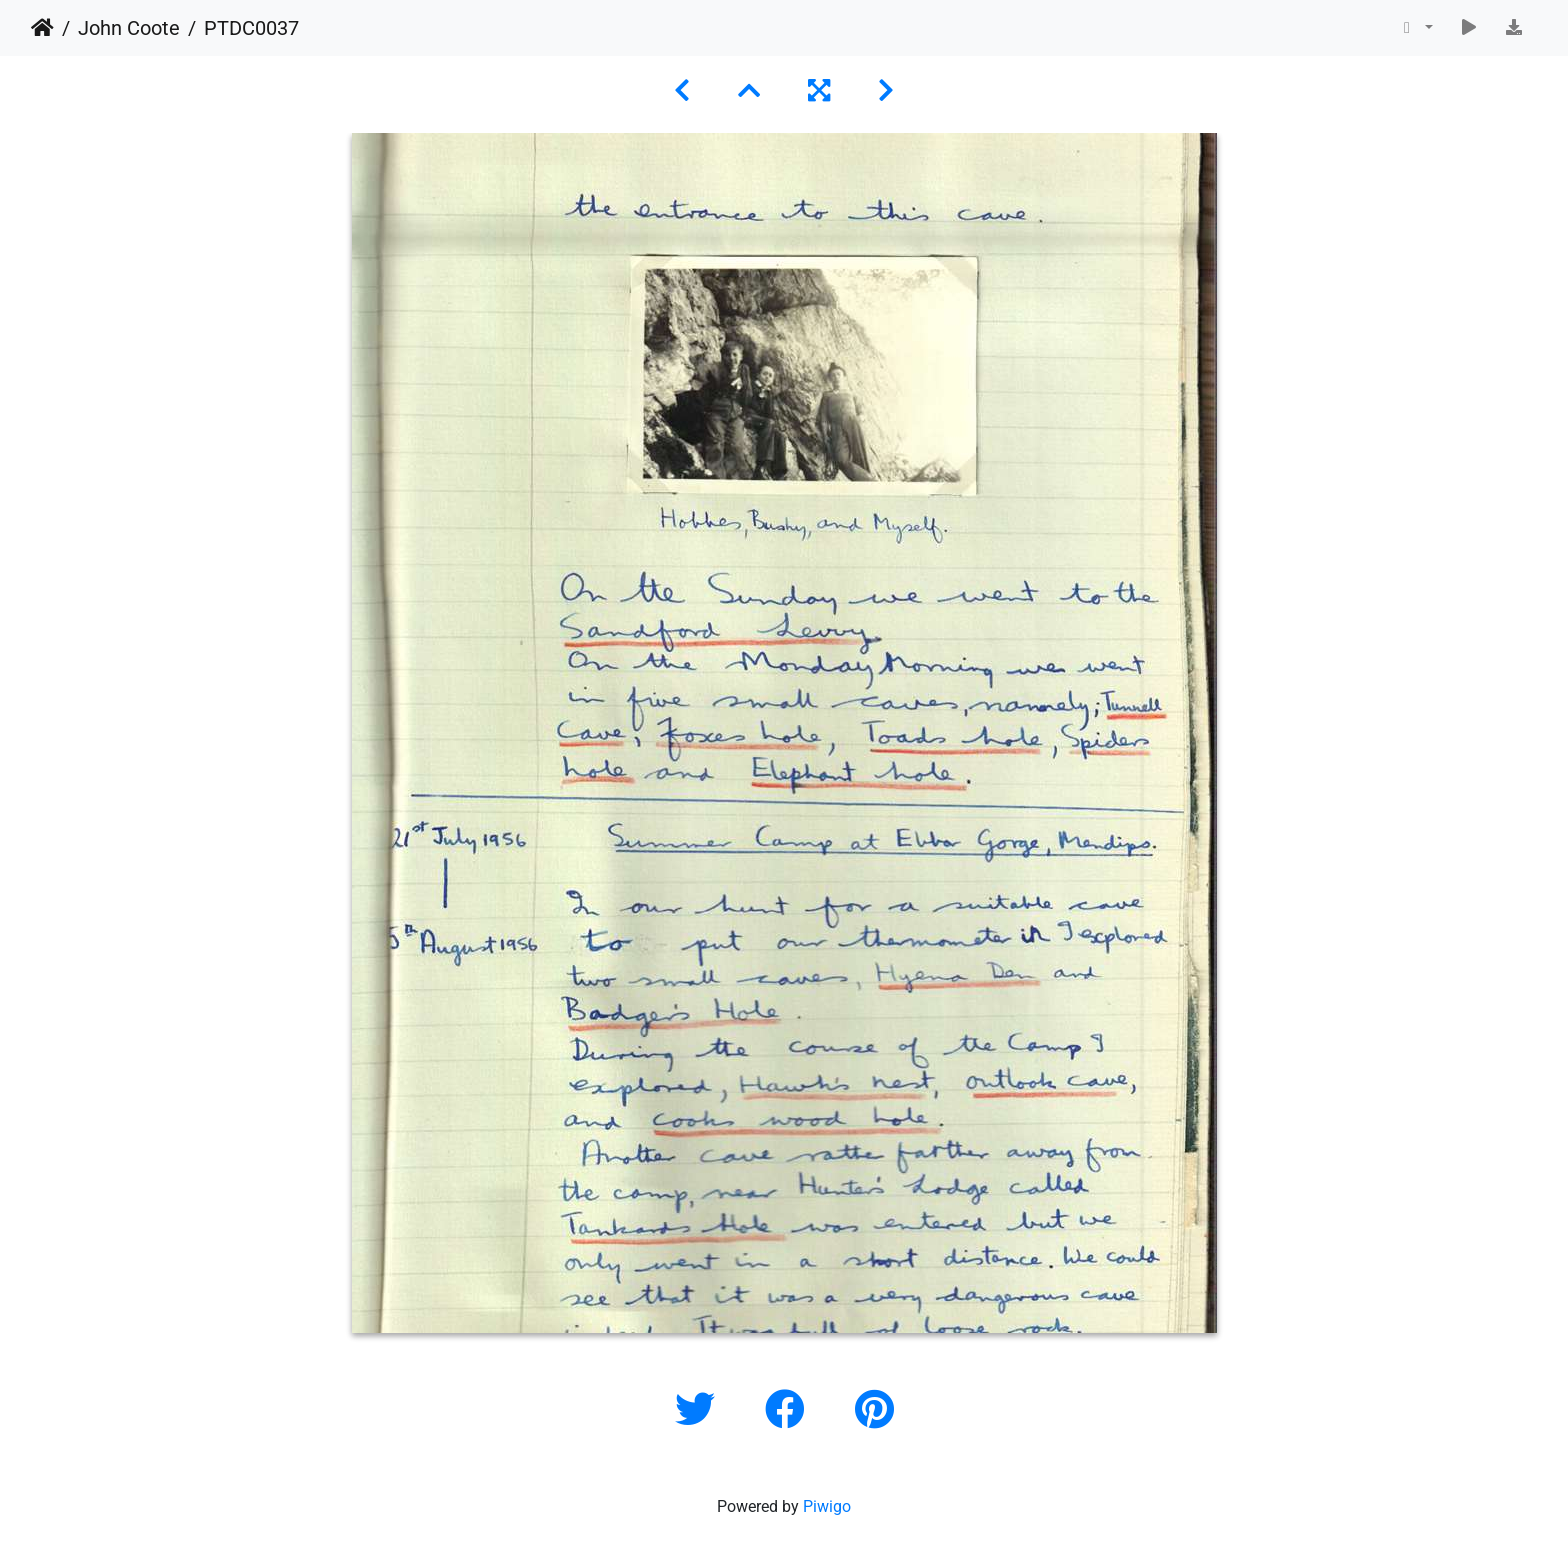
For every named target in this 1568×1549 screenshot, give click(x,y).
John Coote (129, 28)
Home (42, 28)
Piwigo (827, 1506)
